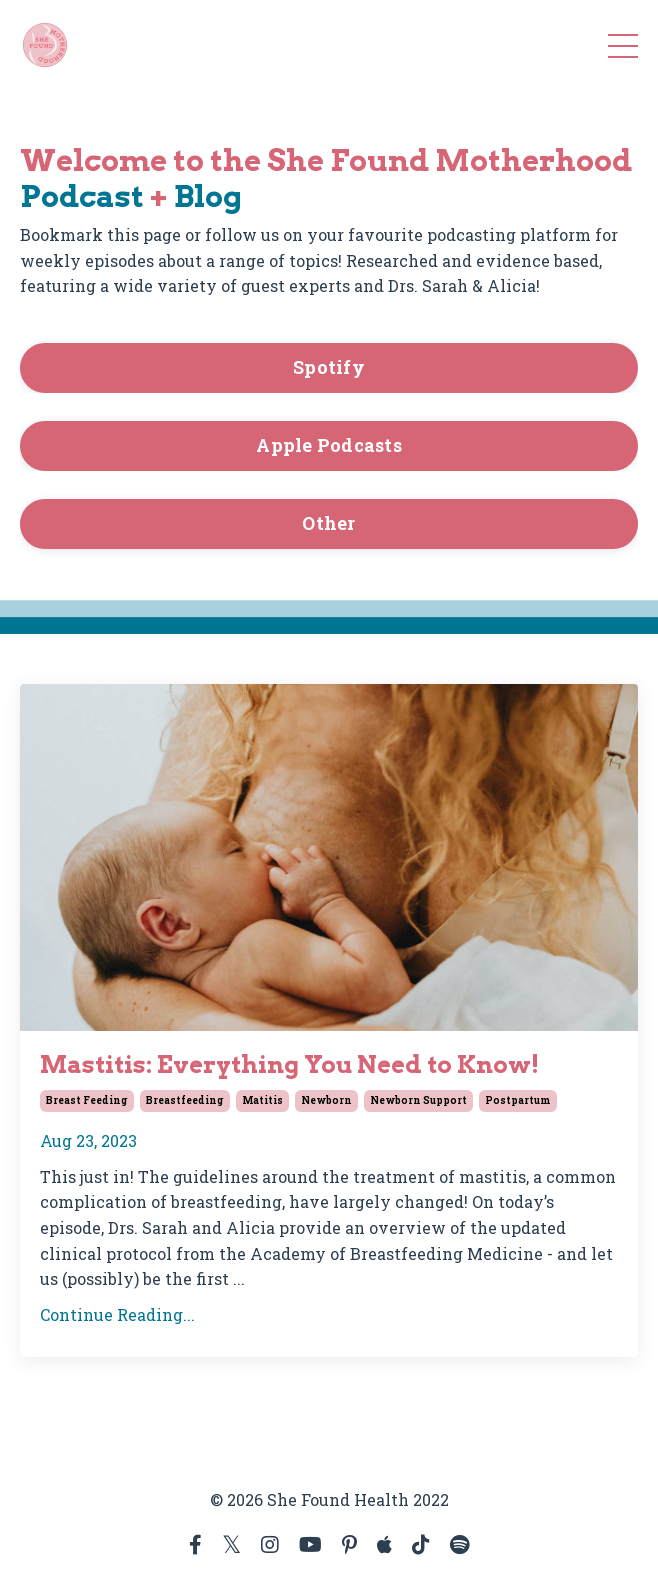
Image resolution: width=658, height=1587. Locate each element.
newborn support (418, 1100)
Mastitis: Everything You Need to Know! (289, 1065)
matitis (262, 1100)
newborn (326, 1100)
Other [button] (328, 523)
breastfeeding (185, 1100)
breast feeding (87, 1100)
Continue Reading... (117, 1314)
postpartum (518, 1100)
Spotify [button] (329, 367)
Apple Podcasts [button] (329, 445)
